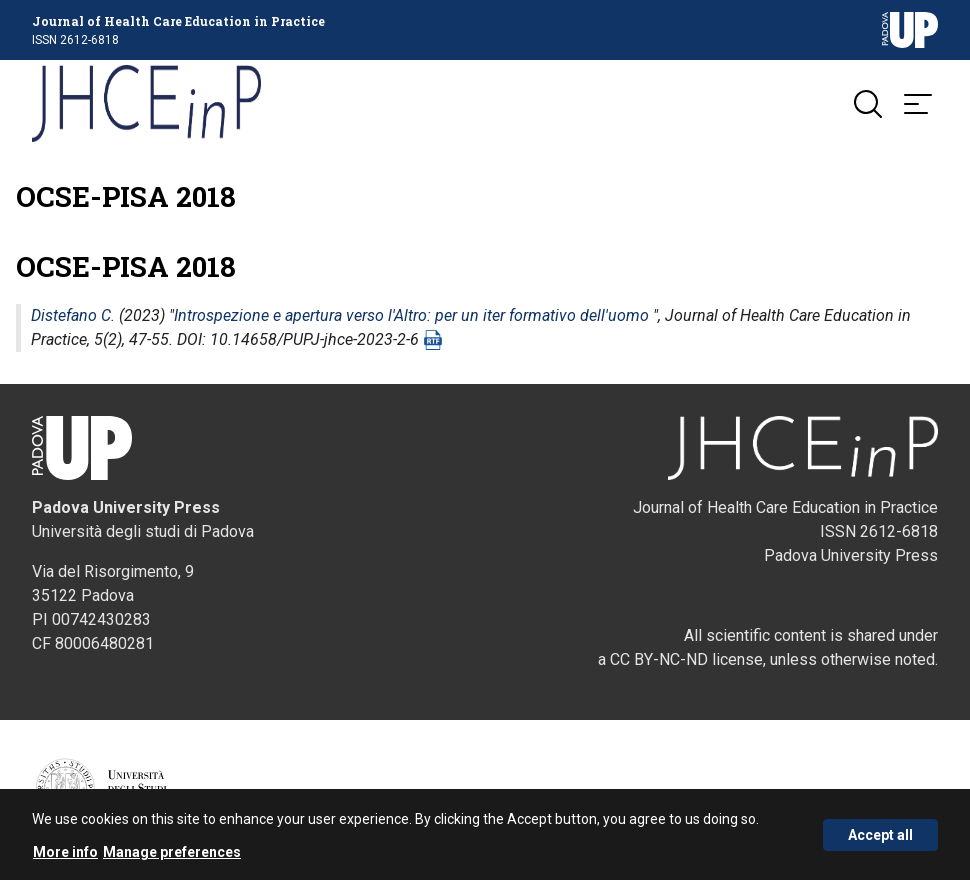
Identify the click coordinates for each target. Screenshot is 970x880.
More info (65, 852)
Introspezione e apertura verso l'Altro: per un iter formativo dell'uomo (411, 318)
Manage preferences (172, 852)
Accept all (880, 835)
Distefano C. (73, 318)
